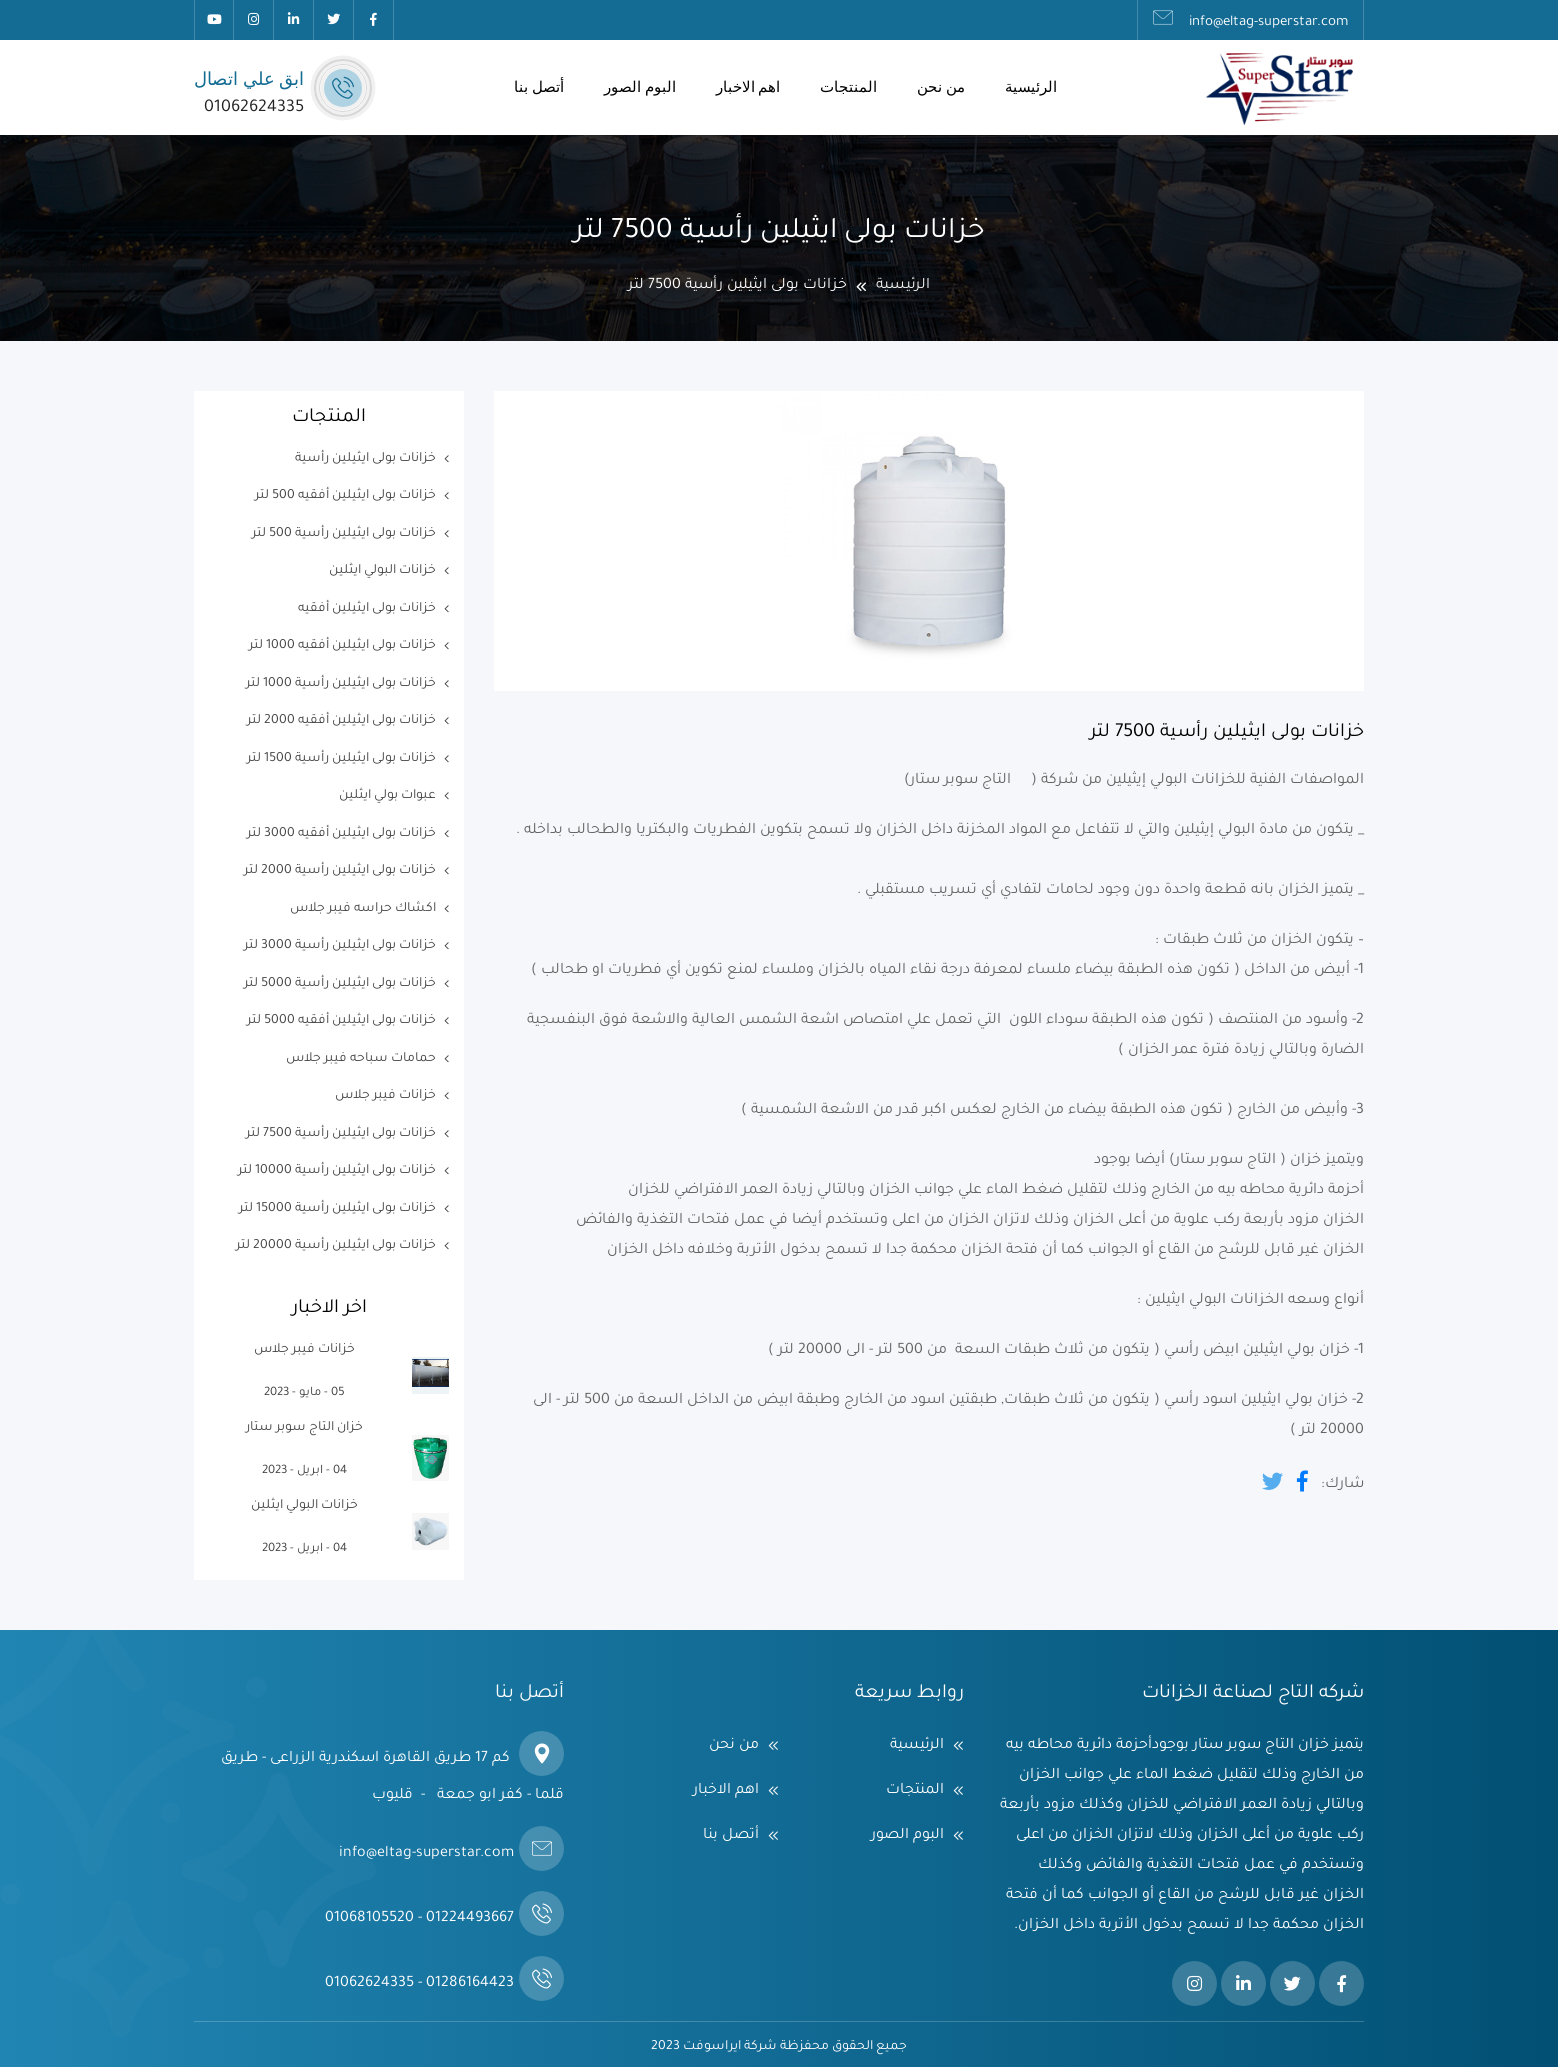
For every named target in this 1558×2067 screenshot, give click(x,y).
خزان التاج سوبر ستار (304, 1428)
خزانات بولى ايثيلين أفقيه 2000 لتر (341, 721)
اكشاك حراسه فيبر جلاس (363, 909)
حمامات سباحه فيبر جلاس (361, 1059)
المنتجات (848, 87)
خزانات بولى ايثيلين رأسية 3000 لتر (340, 946)
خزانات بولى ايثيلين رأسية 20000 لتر (336, 1246)
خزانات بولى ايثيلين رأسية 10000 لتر (337, 1171)
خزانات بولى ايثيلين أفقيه (367, 609)
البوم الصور (640, 87)
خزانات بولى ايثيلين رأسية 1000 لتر (341, 684)
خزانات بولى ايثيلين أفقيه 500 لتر (345, 496)
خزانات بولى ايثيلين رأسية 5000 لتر (340, 984)
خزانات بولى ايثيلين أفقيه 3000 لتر (341, 834)
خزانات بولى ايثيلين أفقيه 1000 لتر (342, 646)
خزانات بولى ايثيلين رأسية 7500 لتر (341, 1134)
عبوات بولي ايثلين (387, 796)
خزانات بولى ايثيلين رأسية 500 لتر (344, 534)
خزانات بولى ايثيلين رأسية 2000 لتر (340, 871)
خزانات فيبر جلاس (385, 1096)
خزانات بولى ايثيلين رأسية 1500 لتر (341, 759)
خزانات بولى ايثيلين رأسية (365, 459)
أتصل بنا (539, 87)
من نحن (941, 87)
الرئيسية (1031, 87)
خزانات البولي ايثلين (382, 571)
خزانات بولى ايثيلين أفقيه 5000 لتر (341, 1021)
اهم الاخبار (748, 87)
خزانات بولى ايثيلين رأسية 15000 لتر (337, 1209)
